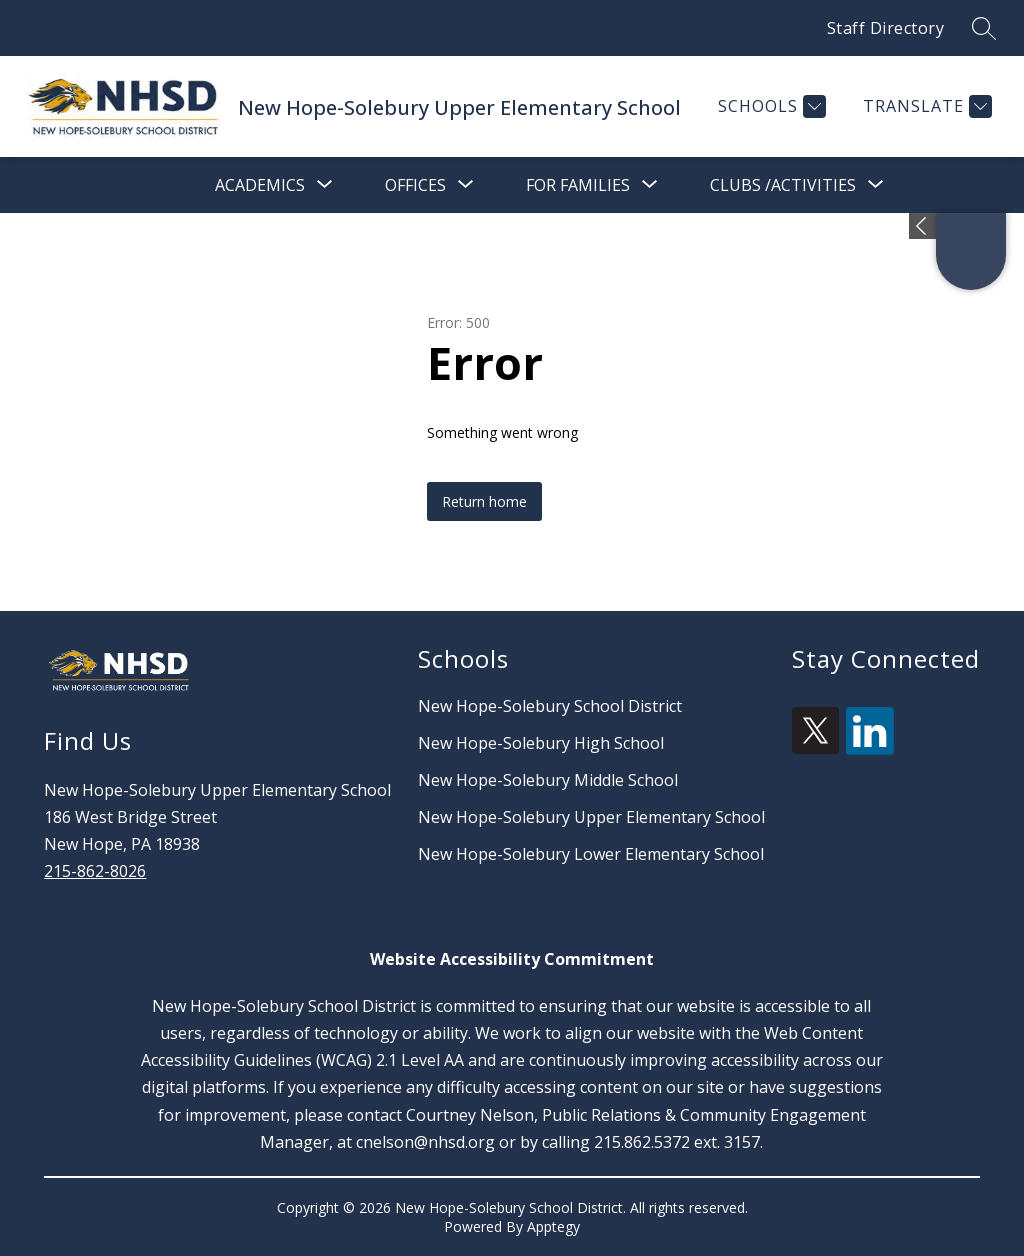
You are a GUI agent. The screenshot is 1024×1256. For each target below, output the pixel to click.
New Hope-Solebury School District (550, 706)
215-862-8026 (95, 871)
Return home (484, 501)
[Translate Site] (925, 106)
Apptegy (553, 1226)
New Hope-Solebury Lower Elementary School (591, 854)
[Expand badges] (922, 226)
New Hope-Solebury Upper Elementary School (591, 817)
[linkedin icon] (870, 749)
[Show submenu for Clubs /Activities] (783, 185)
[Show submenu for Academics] (260, 185)
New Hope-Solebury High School (541, 743)
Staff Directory (886, 28)
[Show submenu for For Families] (578, 185)
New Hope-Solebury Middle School (548, 780)
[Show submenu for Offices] (415, 185)
